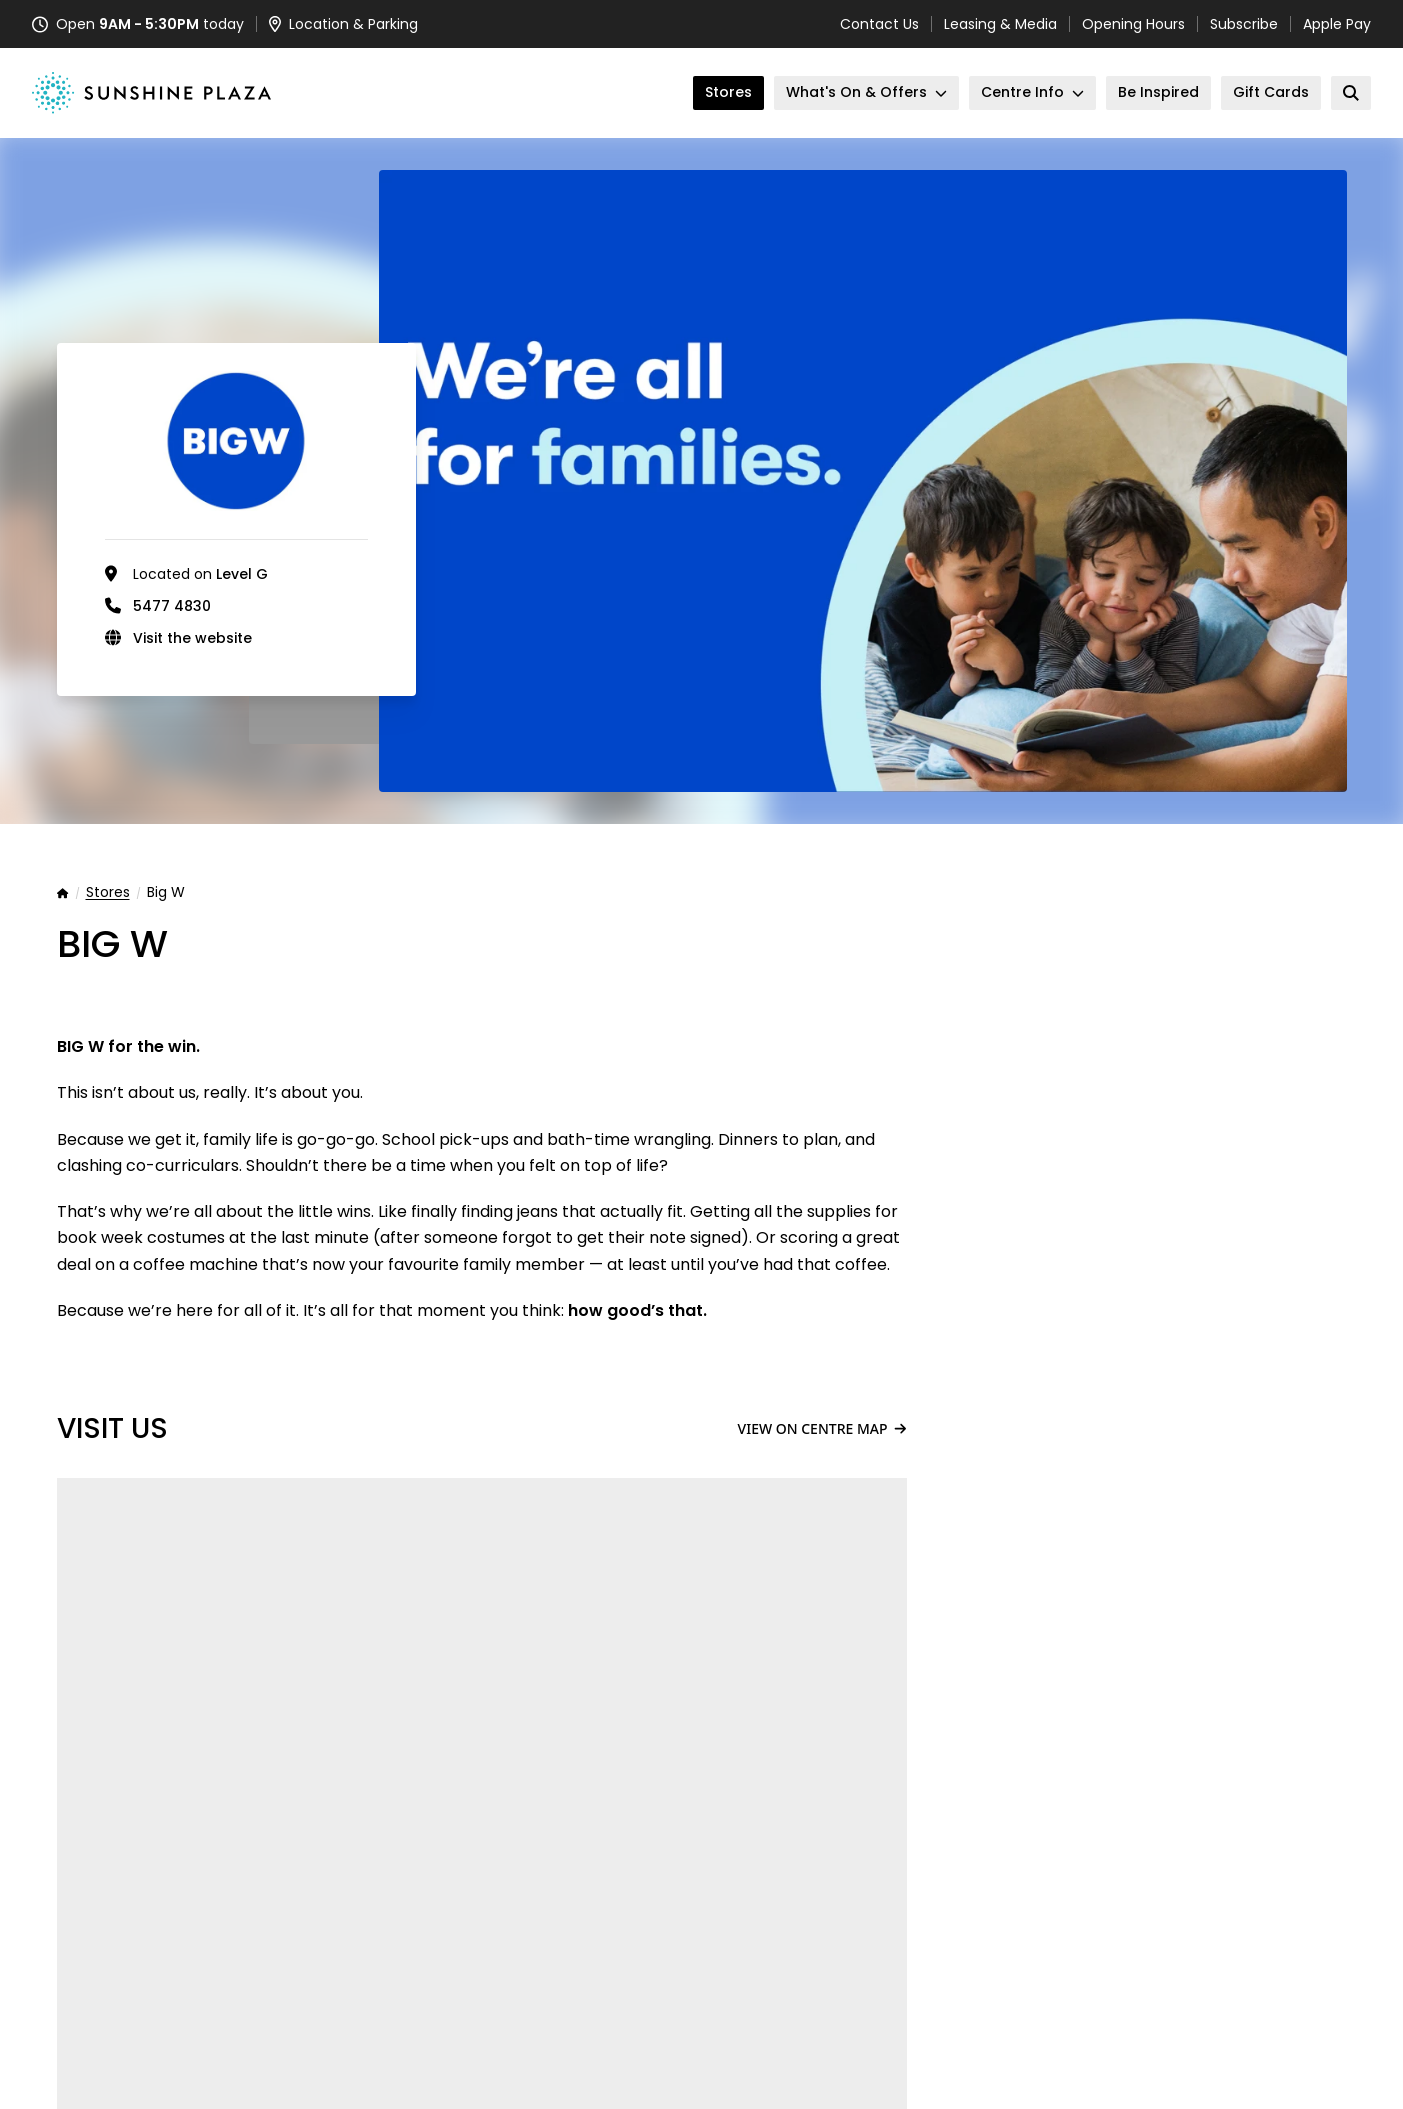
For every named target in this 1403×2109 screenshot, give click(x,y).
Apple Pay (1337, 24)
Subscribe (1244, 24)
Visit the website (192, 638)
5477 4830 (172, 606)
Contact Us (879, 24)
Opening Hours (1133, 24)
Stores (108, 893)
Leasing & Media (1000, 24)
